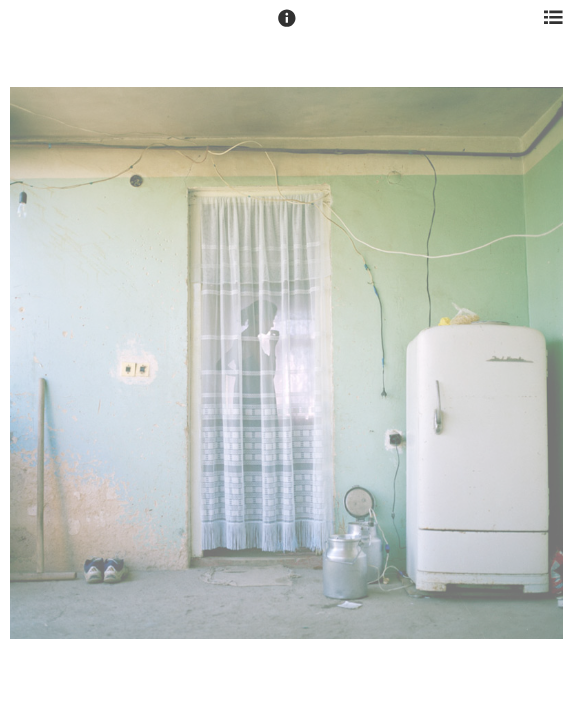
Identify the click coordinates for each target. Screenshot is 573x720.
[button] (287, 27)
